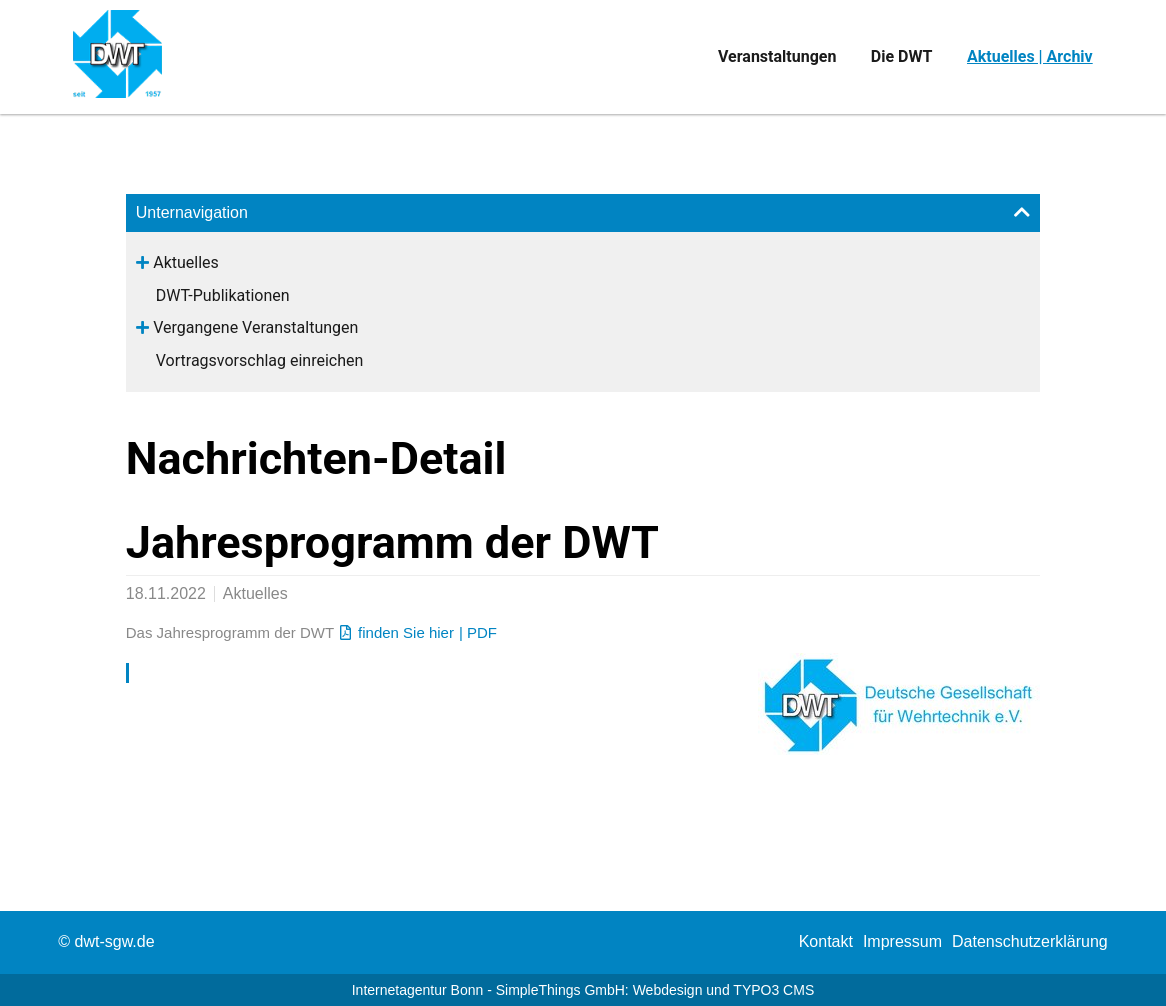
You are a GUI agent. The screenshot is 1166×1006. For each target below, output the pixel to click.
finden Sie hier (406, 632)
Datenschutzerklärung (1030, 941)
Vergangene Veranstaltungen (255, 327)
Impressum (902, 941)
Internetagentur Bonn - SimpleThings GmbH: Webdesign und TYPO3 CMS (583, 990)
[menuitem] (826, 941)
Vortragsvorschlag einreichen (260, 360)
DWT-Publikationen (223, 295)
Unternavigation (192, 212)
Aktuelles (186, 262)
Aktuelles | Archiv (1030, 56)
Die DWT (902, 56)
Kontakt (826, 941)
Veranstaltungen (777, 56)
